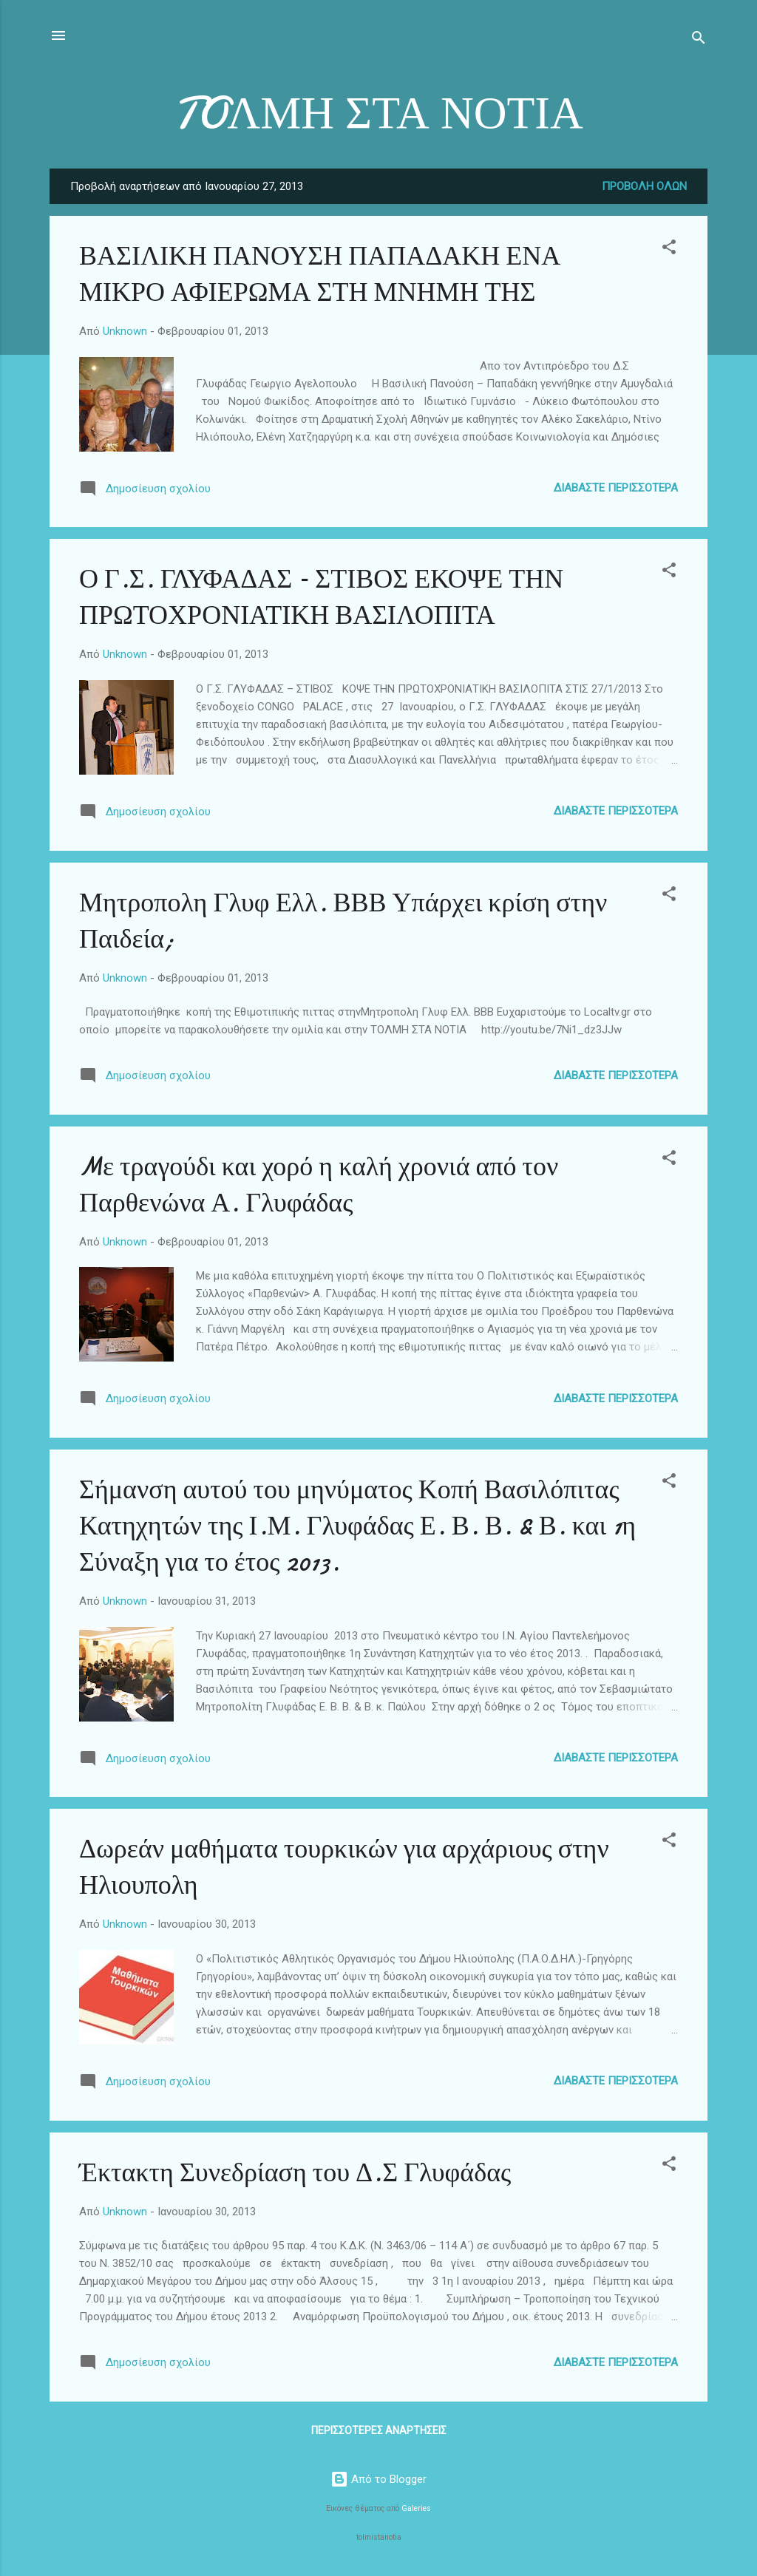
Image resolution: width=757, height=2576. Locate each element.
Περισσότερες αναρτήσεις (379, 2430)
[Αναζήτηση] (698, 40)
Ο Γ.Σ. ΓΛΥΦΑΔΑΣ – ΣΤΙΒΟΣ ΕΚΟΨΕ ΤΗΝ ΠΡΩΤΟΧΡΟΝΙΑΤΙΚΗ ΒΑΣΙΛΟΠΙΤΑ (321, 597)
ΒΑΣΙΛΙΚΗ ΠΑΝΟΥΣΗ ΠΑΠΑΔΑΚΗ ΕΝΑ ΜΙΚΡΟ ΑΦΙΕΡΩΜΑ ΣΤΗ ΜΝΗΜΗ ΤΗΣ (319, 274)
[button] (669, 249)
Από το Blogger (378, 2479)
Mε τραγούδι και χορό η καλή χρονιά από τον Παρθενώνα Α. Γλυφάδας (318, 1185)
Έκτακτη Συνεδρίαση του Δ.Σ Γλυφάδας (295, 2173)
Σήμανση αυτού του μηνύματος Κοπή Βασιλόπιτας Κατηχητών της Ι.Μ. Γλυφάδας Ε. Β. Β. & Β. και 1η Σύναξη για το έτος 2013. (357, 1526)
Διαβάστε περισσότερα (616, 488)
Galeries (416, 2508)
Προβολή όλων (644, 186)
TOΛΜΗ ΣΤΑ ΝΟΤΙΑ (378, 113)
